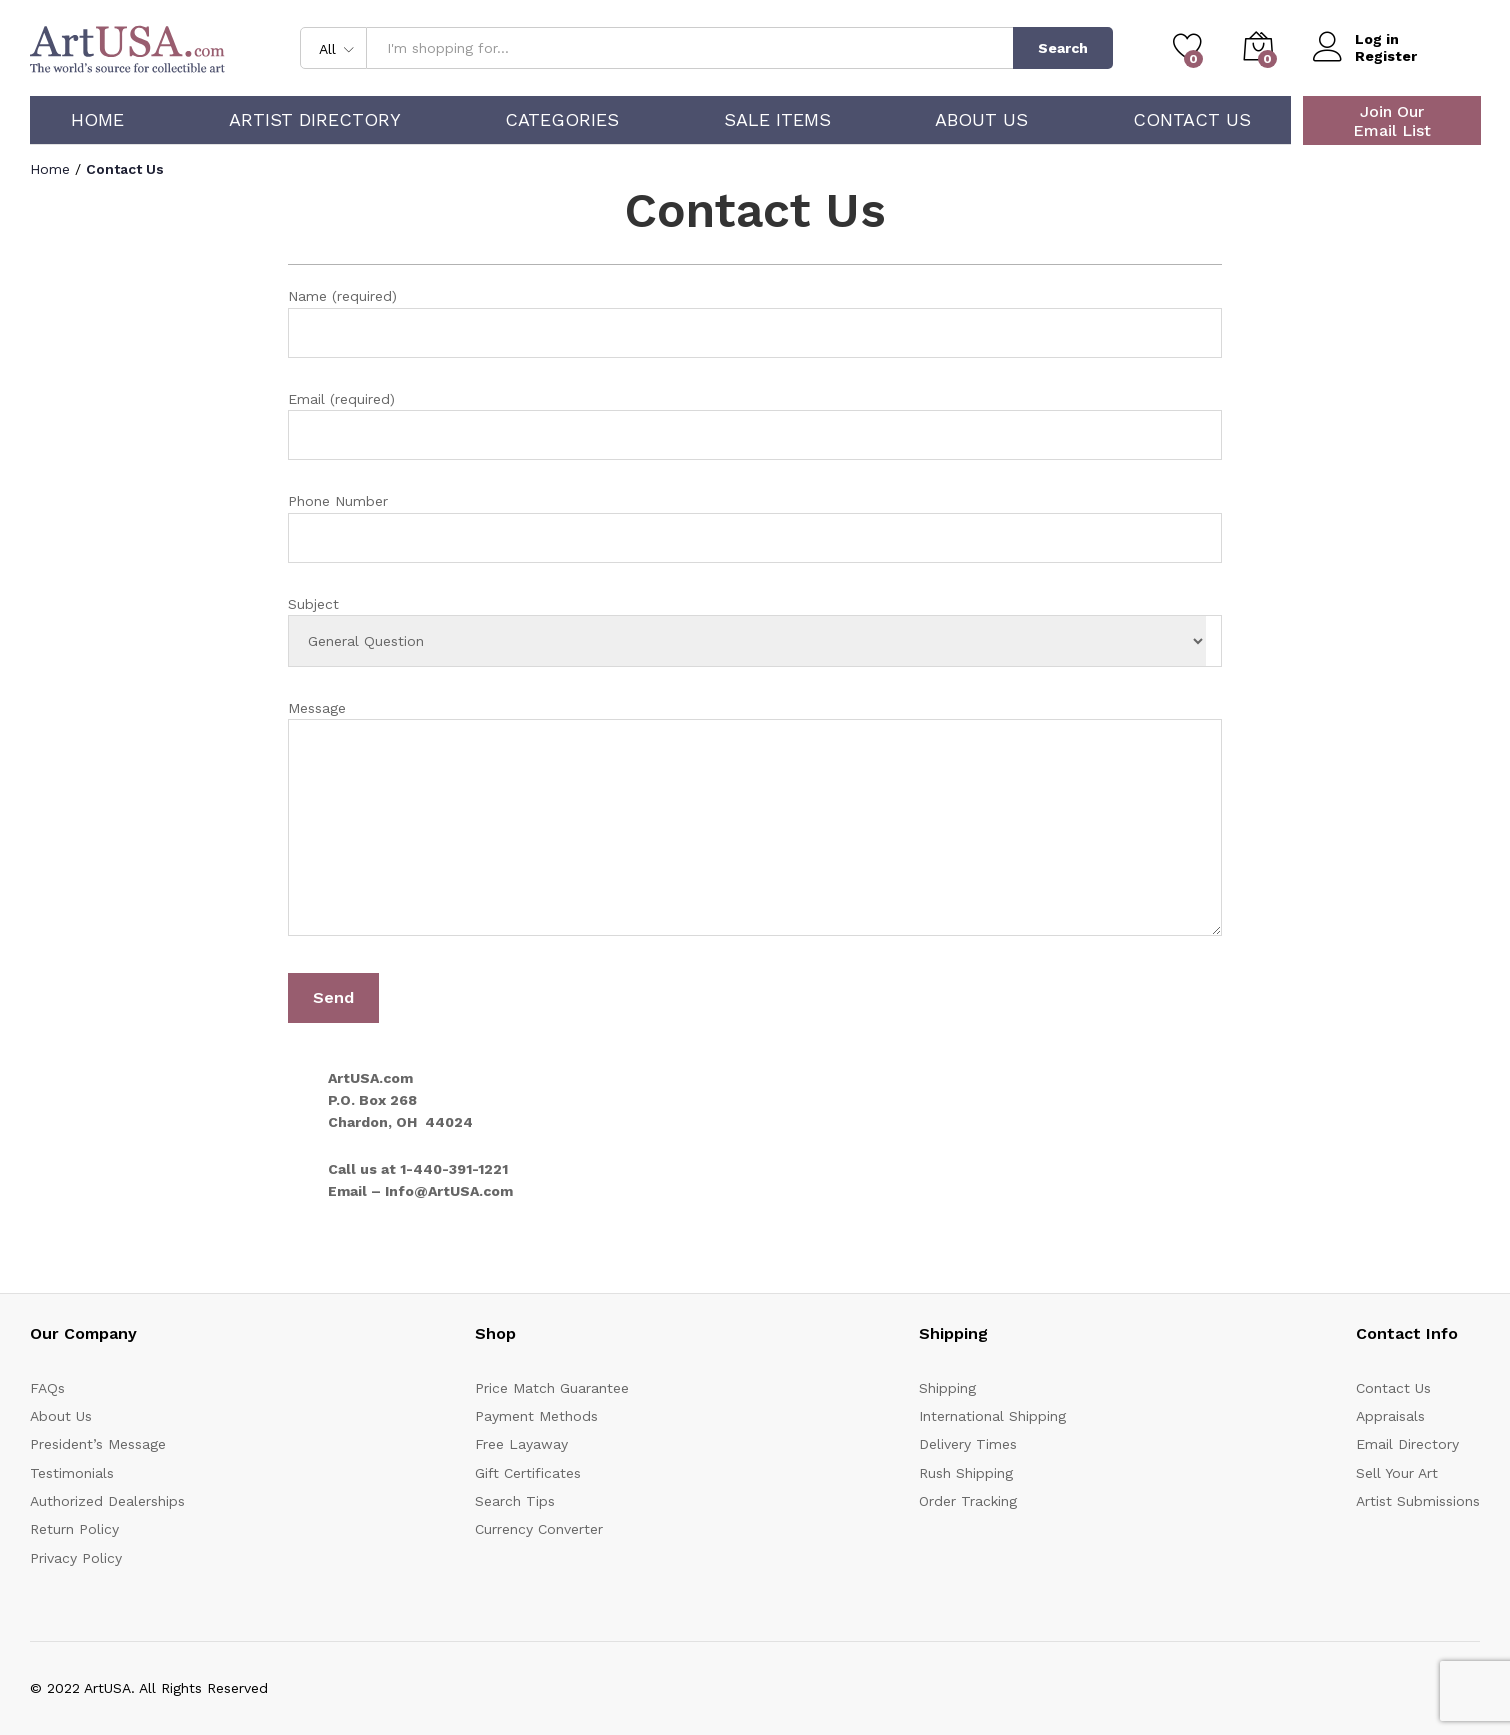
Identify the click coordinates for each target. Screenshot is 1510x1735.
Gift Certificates (528, 1473)
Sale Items (777, 120)
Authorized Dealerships (107, 1501)
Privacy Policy (76, 1558)
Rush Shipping (966, 1473)
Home (97, 120)
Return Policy (74, 1529)
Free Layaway (521, 1444)
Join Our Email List (1392, 121)
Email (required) (754, 425)
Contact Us (1192, 120)
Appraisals (1390, 1416)
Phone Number (754, 527)
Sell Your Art (1397, 1473)
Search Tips (515, 1501)
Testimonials (72, 1473)
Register (1386, 56)
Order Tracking (968, 1501)
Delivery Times (968, 1444)
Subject (754, 631)
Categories (562, 120)
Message (754, 821)
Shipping (947, 1388)
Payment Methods (536, 1416)
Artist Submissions (1418, 1501)
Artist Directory (315, 120)
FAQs (47, 1388)
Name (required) (754, 322)
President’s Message (98, 1444)
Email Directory (1407, 1444)
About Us (981, 120)
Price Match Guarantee (552, 1388)
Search (1063, 48)
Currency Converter (539, 1529)
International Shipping (992, 1416)
